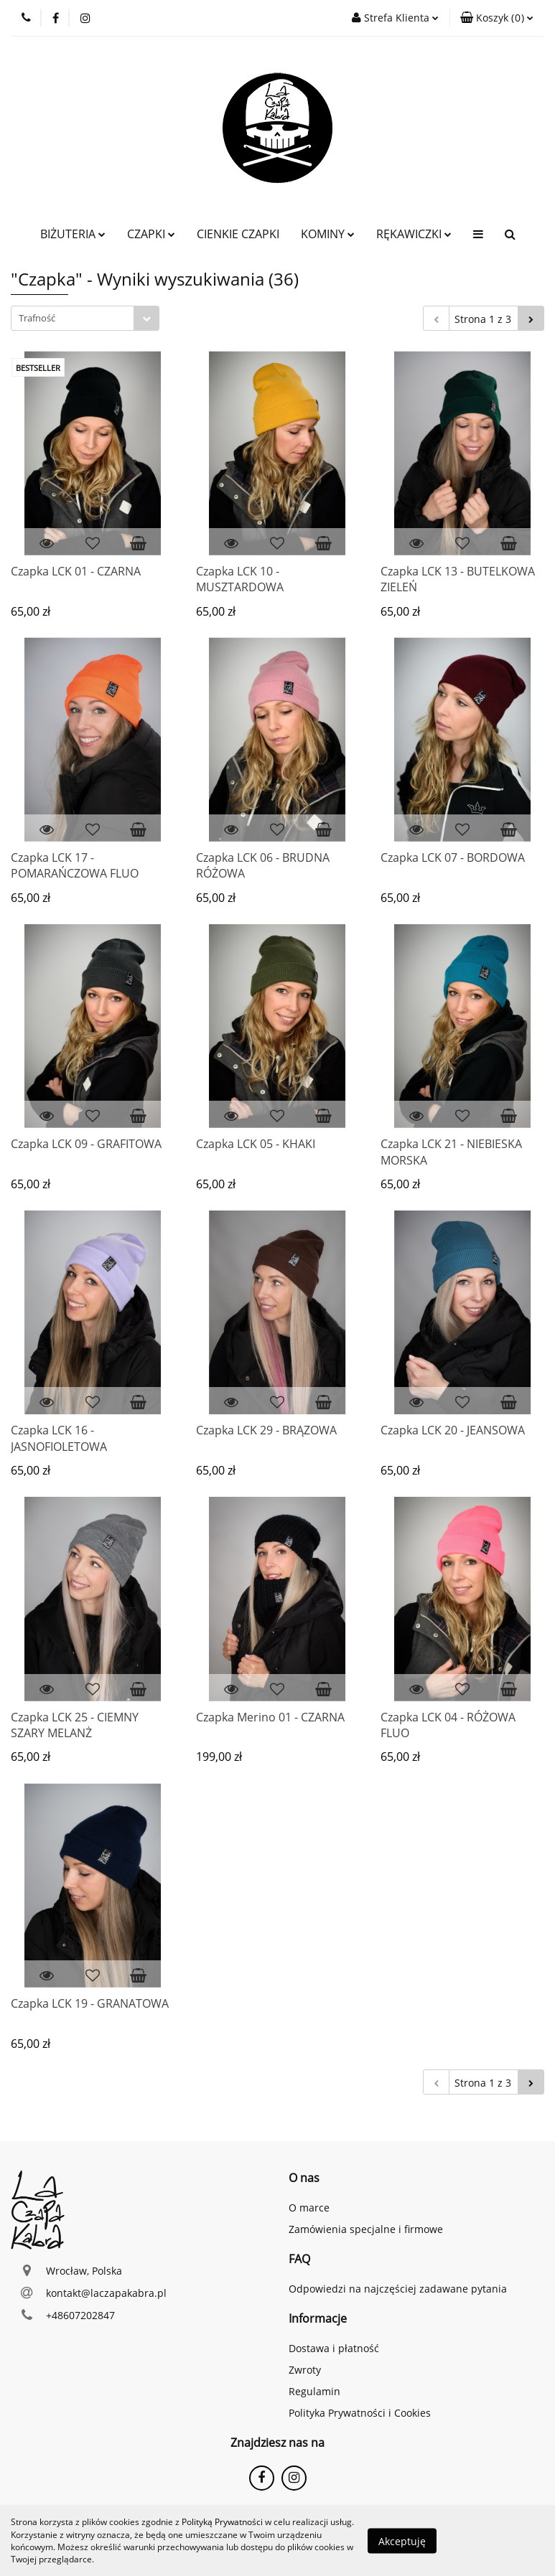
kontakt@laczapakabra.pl (106, 2293)
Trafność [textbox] (37, 317)
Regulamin (314, 2391)
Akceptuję (402, 2540)
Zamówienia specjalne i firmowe (366, 2229)
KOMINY (328, 234)
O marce (309, 2207)
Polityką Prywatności (222, 2522)
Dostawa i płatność (334, 2348)
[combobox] (85, 318)
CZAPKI (151, 234)
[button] (496, 18)
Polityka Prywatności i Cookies (360, 2413)
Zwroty (305, 2370)
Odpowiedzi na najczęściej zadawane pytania (398, 2288)
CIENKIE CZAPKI (238, 234)
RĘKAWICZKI (414, 234)
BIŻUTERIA (73, 234)
